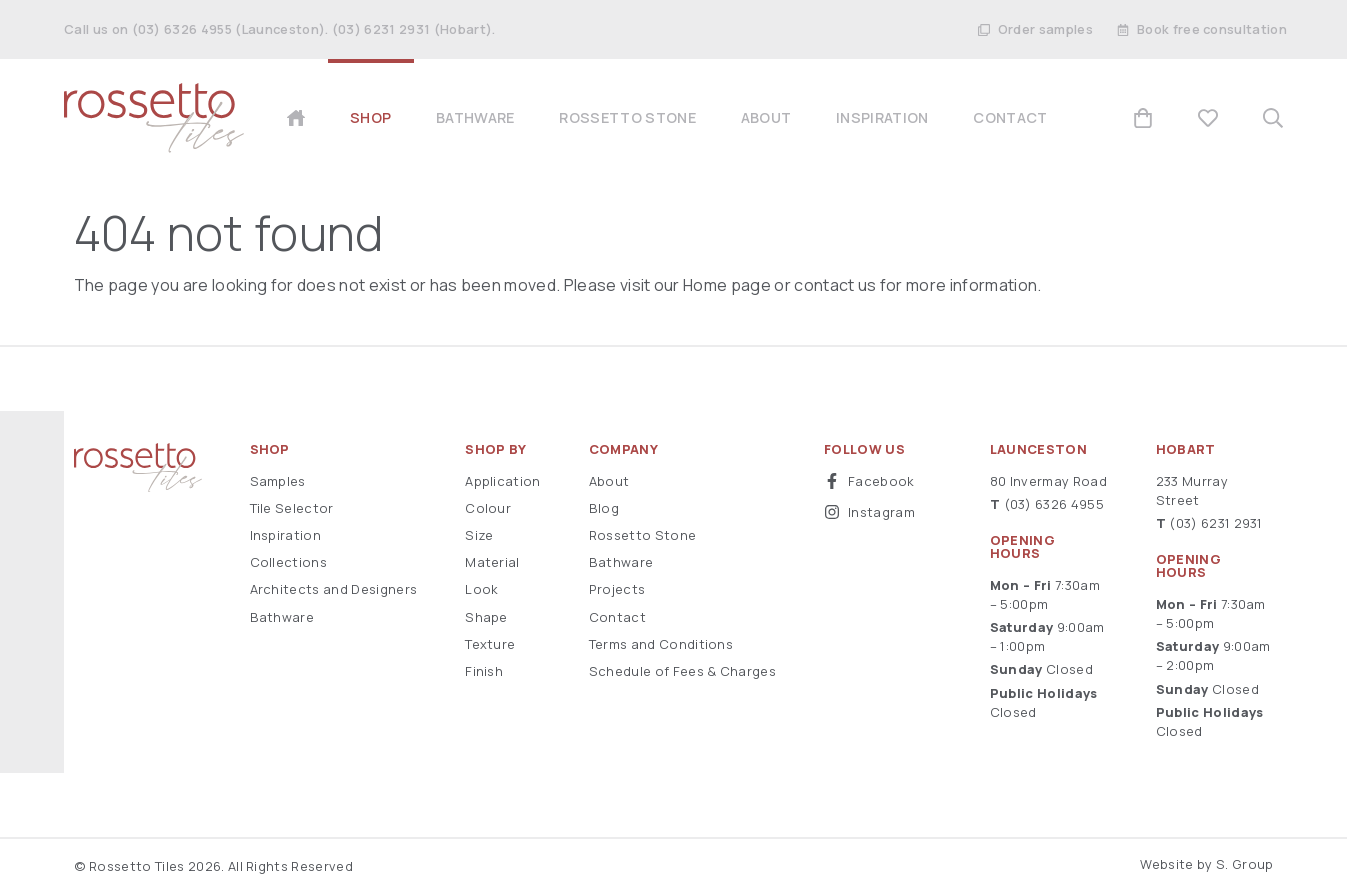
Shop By (495, 449)
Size (479, 535)
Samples (278, 481)
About (609, 481)
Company (623, 449)
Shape (486, 617)
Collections (289, 562)
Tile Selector (292, 508)
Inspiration (286, 535)
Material (492, 562)
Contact (617, 617)
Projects (617, 589)
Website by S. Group (1206, 864)
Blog (604, 508)
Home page (727, 285)
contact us (835, 285)
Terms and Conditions (661, 644)
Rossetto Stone (642, 535)
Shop (270, 449)
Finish (484, 671)
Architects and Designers (334, 589)
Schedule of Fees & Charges (682, 671)
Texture (490, 644)
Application (503, 481)
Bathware (282, 617)
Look (481, 589)
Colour (488, 508)
